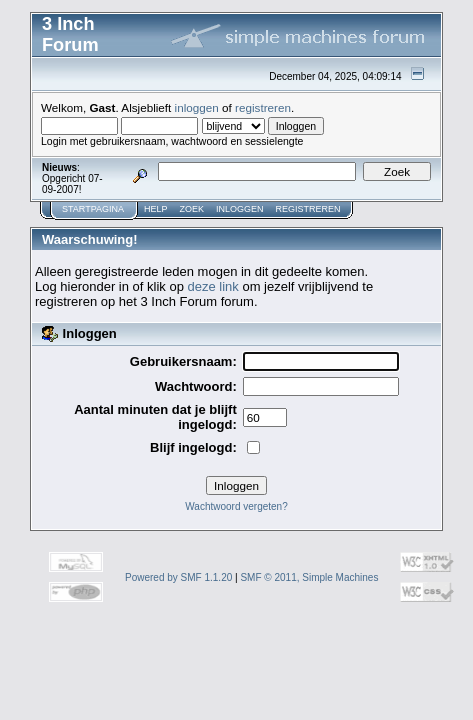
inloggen (197, 107)
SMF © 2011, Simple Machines (309, 577)
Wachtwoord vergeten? (236, 506)
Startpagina (93, 209)
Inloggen (240, 209)
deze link (212, 286)
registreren (263, 107)
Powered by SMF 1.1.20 (178, 577)
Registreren (308, 209)
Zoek (192, 209)
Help (156, 209)
